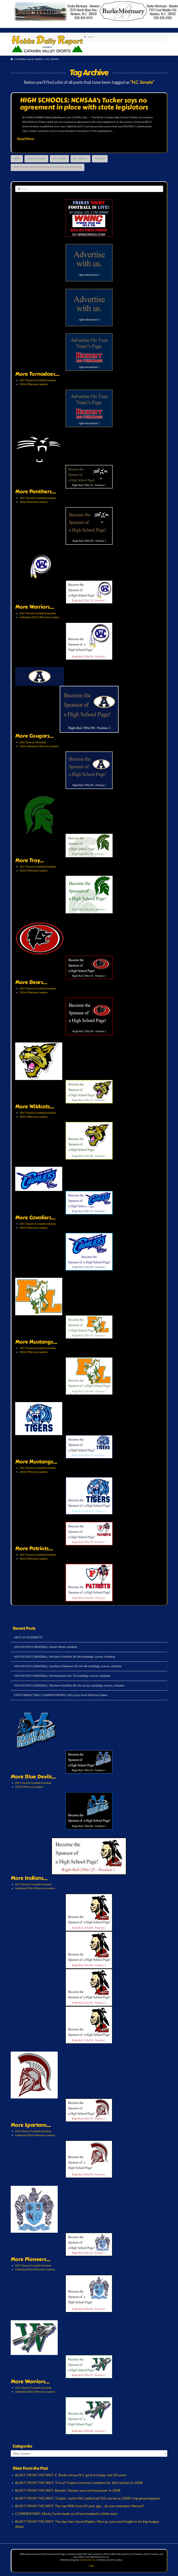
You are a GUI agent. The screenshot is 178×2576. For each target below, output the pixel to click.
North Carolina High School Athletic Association (47, 167)
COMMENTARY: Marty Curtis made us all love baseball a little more (66, 2514)
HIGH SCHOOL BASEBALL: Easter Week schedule (45, 1646)
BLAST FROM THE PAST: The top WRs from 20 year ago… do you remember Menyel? (79, 2506)
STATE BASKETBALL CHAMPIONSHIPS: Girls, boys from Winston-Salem (61, 1695)
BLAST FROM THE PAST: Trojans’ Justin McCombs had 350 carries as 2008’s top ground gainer (87, 2498)
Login (91, 2565)
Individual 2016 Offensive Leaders (40, 617)
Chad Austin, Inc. (87, 2559)
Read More (25, 139)
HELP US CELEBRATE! (28, 1637)
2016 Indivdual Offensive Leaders (39, 746)
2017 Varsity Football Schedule (38, 380)
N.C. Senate (80, 158)
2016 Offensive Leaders (34, 384)
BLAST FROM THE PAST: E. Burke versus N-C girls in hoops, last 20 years (70, 2475)
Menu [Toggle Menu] (89, 36)
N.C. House (59, 158)
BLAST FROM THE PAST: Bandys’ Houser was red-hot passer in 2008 (67, 2490)
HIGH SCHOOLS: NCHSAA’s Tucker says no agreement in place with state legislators (84, 103)
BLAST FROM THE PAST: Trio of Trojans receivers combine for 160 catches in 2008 (79, 2483)
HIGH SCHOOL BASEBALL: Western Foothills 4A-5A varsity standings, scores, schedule (69, 1685)
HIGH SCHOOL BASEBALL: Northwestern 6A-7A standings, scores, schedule (62, 1675)
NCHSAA (100, 158)
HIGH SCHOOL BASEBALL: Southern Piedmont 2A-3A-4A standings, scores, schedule (67, 1666)
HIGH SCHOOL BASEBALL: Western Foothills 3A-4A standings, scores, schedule (64, 1656)
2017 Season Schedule (33, 742)
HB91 (17, 158)
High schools (36, 158)
